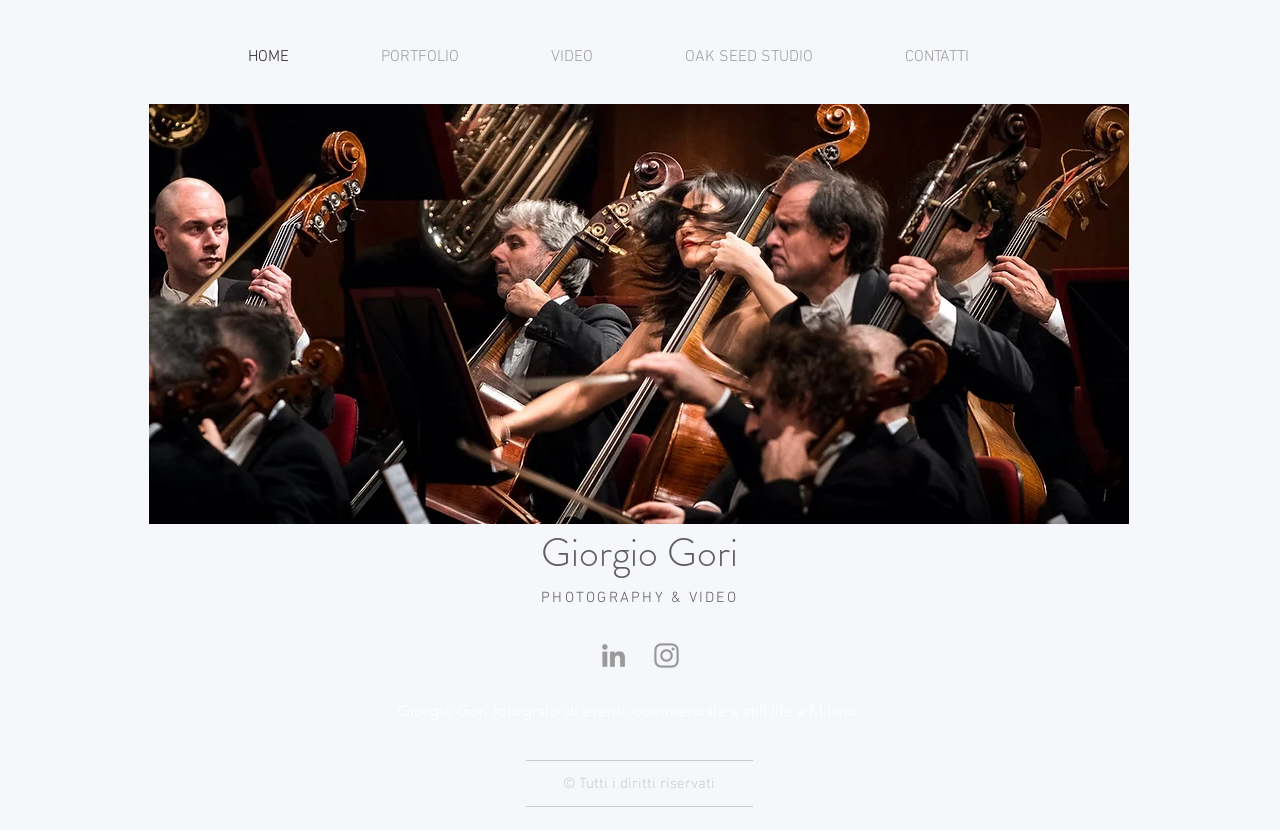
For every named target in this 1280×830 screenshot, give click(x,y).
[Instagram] (666, 655)
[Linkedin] (613, 655)
